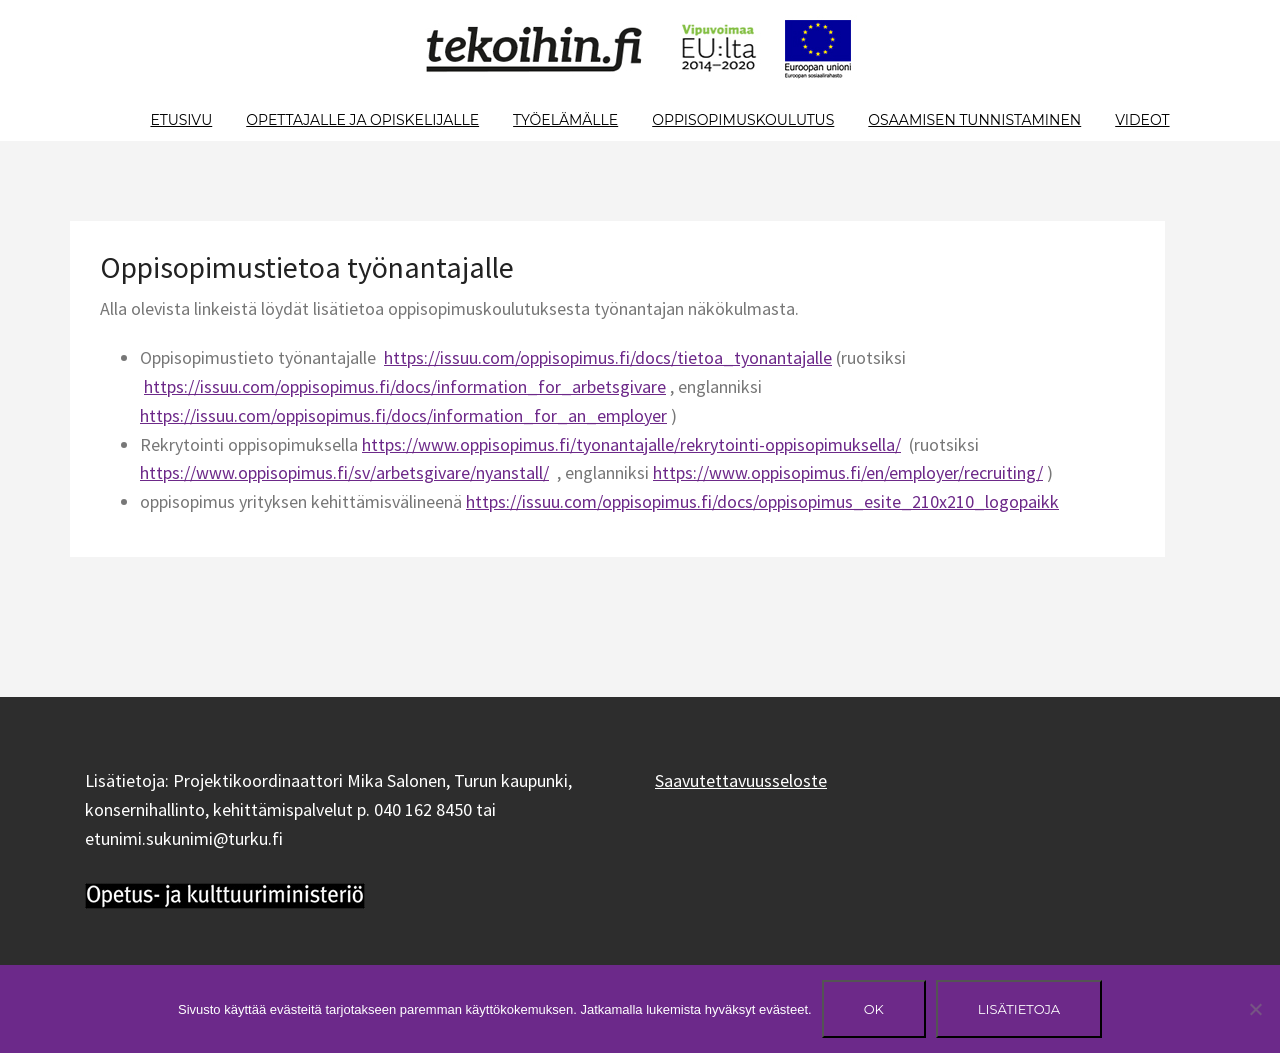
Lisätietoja (1019, 1009)
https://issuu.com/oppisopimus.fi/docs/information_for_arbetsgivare (405, 386)
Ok (874, 1009)
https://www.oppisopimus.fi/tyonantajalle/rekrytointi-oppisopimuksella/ (631, 444)
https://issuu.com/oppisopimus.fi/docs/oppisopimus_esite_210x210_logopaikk (762, 501)
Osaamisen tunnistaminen (974, 120)
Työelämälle (565, 120)
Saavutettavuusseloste (741, 780)
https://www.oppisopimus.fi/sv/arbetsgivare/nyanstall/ (344, 472)
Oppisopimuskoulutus (743, 120)
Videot (1142, 120)
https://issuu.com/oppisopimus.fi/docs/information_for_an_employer (403, 415)
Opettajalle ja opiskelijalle (362, 120)
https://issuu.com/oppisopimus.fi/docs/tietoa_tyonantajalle (608, 357)
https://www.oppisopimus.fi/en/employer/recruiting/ (848, 472)
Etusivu (181, 120)
